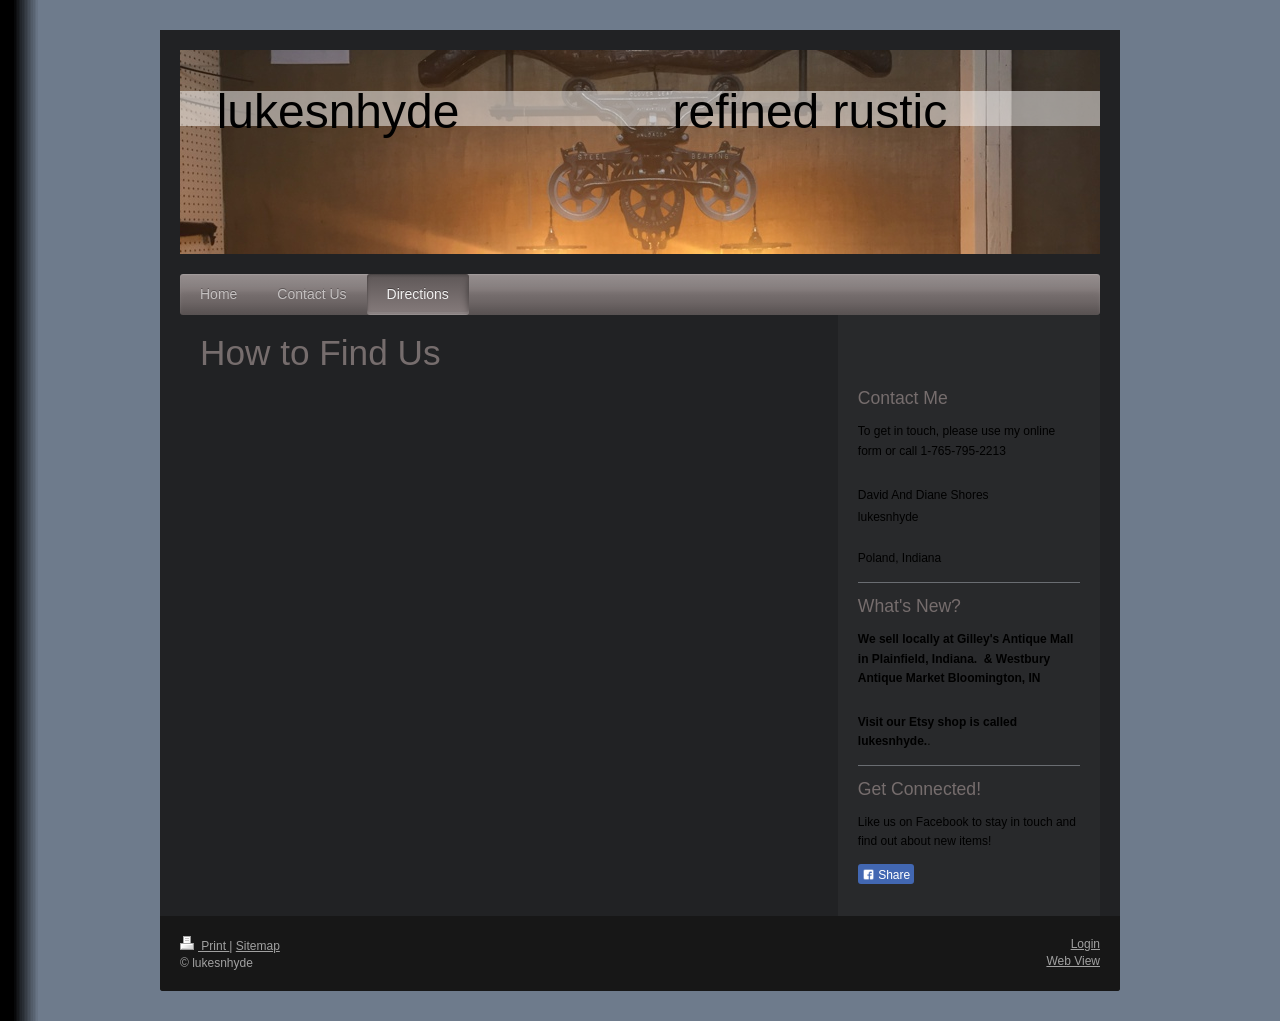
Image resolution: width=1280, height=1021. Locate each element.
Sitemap (258, 946)
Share (886, 875)
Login (1085, 944)
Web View (1073, 961)
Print (204, 946)
